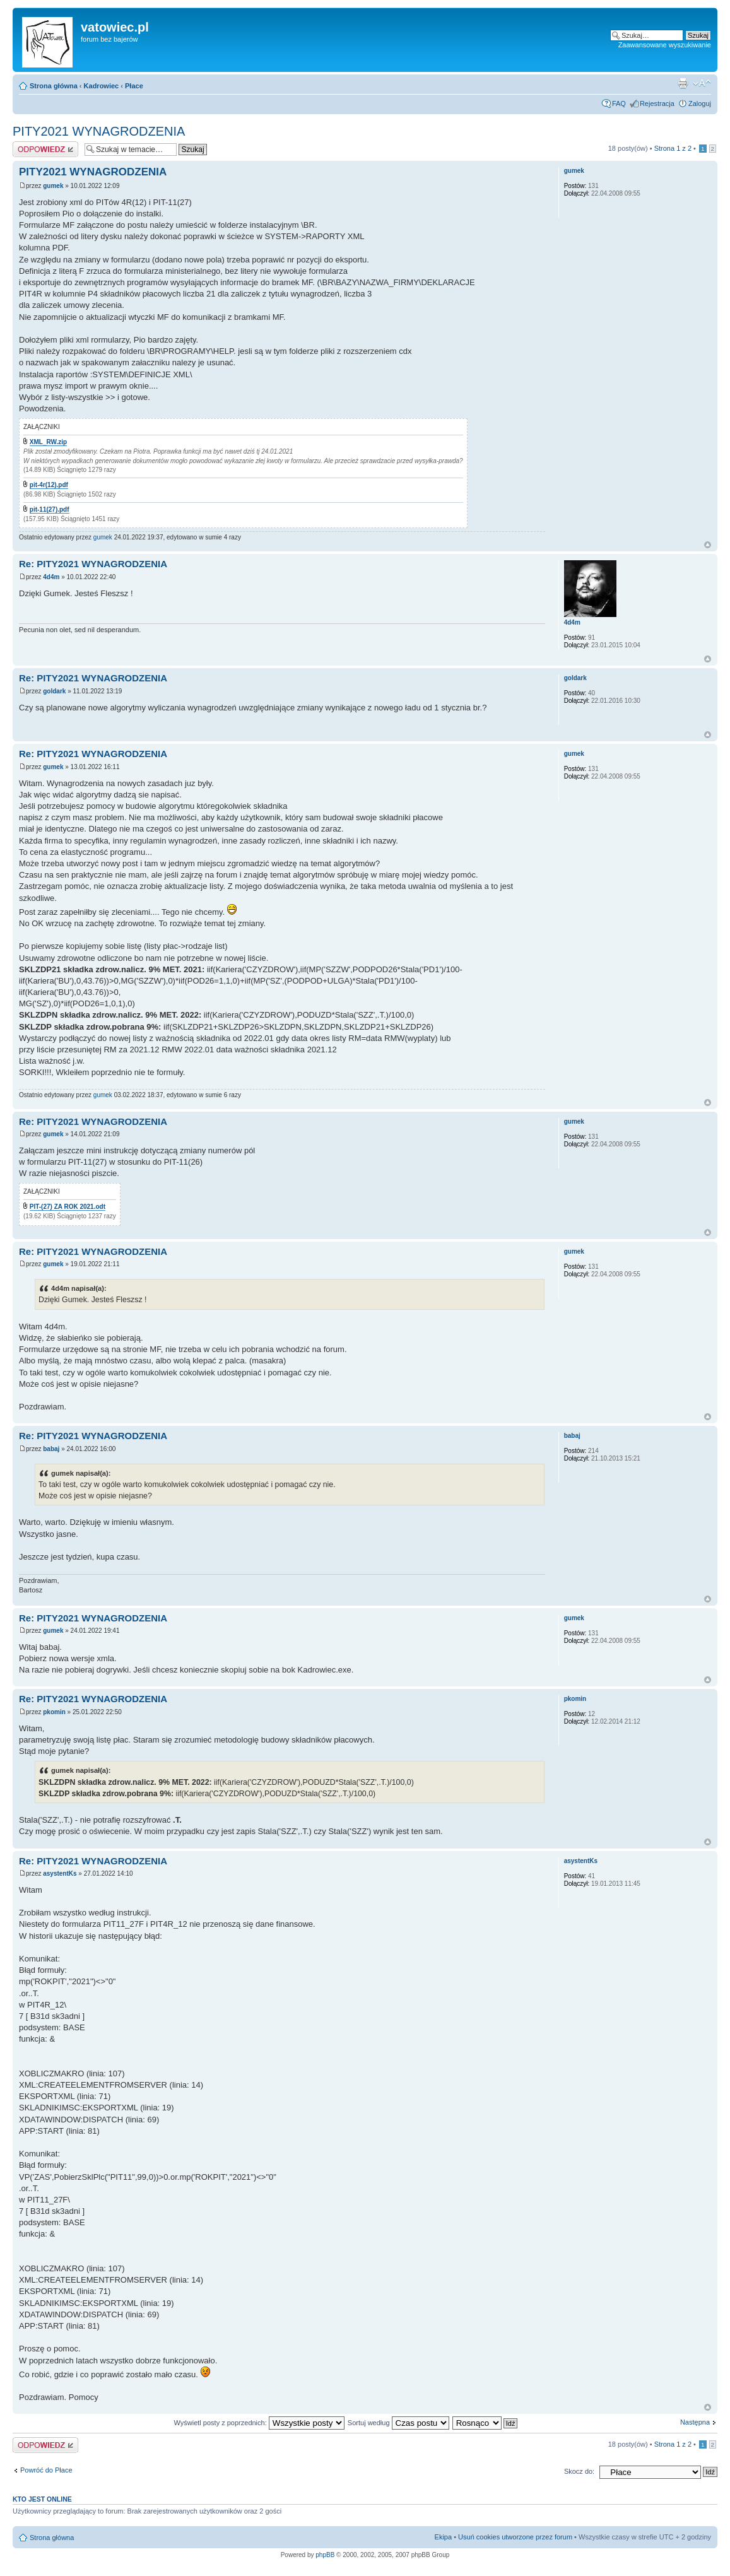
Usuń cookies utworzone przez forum (515, 2537)
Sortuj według (398, 2422)
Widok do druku (683, 83)
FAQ (619, 103)
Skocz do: (579, 2471)
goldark (54, 691)
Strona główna (54, 86)
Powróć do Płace (46, 2470)
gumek (53, 185)
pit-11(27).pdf (49, 509)
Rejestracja (657, 103)
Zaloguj (699, 103)
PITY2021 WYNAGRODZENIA (99, 131)
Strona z (673, 148)
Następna (695, 2422)
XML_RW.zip (48, 441)
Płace (134, 86)
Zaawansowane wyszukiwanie (664, 45)
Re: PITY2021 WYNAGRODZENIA (93, 563)
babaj (51, 1448)
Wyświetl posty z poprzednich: (259, 2422)
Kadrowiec (101, 86)
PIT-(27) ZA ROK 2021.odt (67, 1206)
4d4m (51, 576)
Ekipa (443, 2537)
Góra (707, 544)
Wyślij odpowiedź (45, 149)
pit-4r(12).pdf (49, 484)
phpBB (324, 2554)
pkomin (54, 1712)
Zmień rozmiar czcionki (702, 83)
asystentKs (59, 1873)
